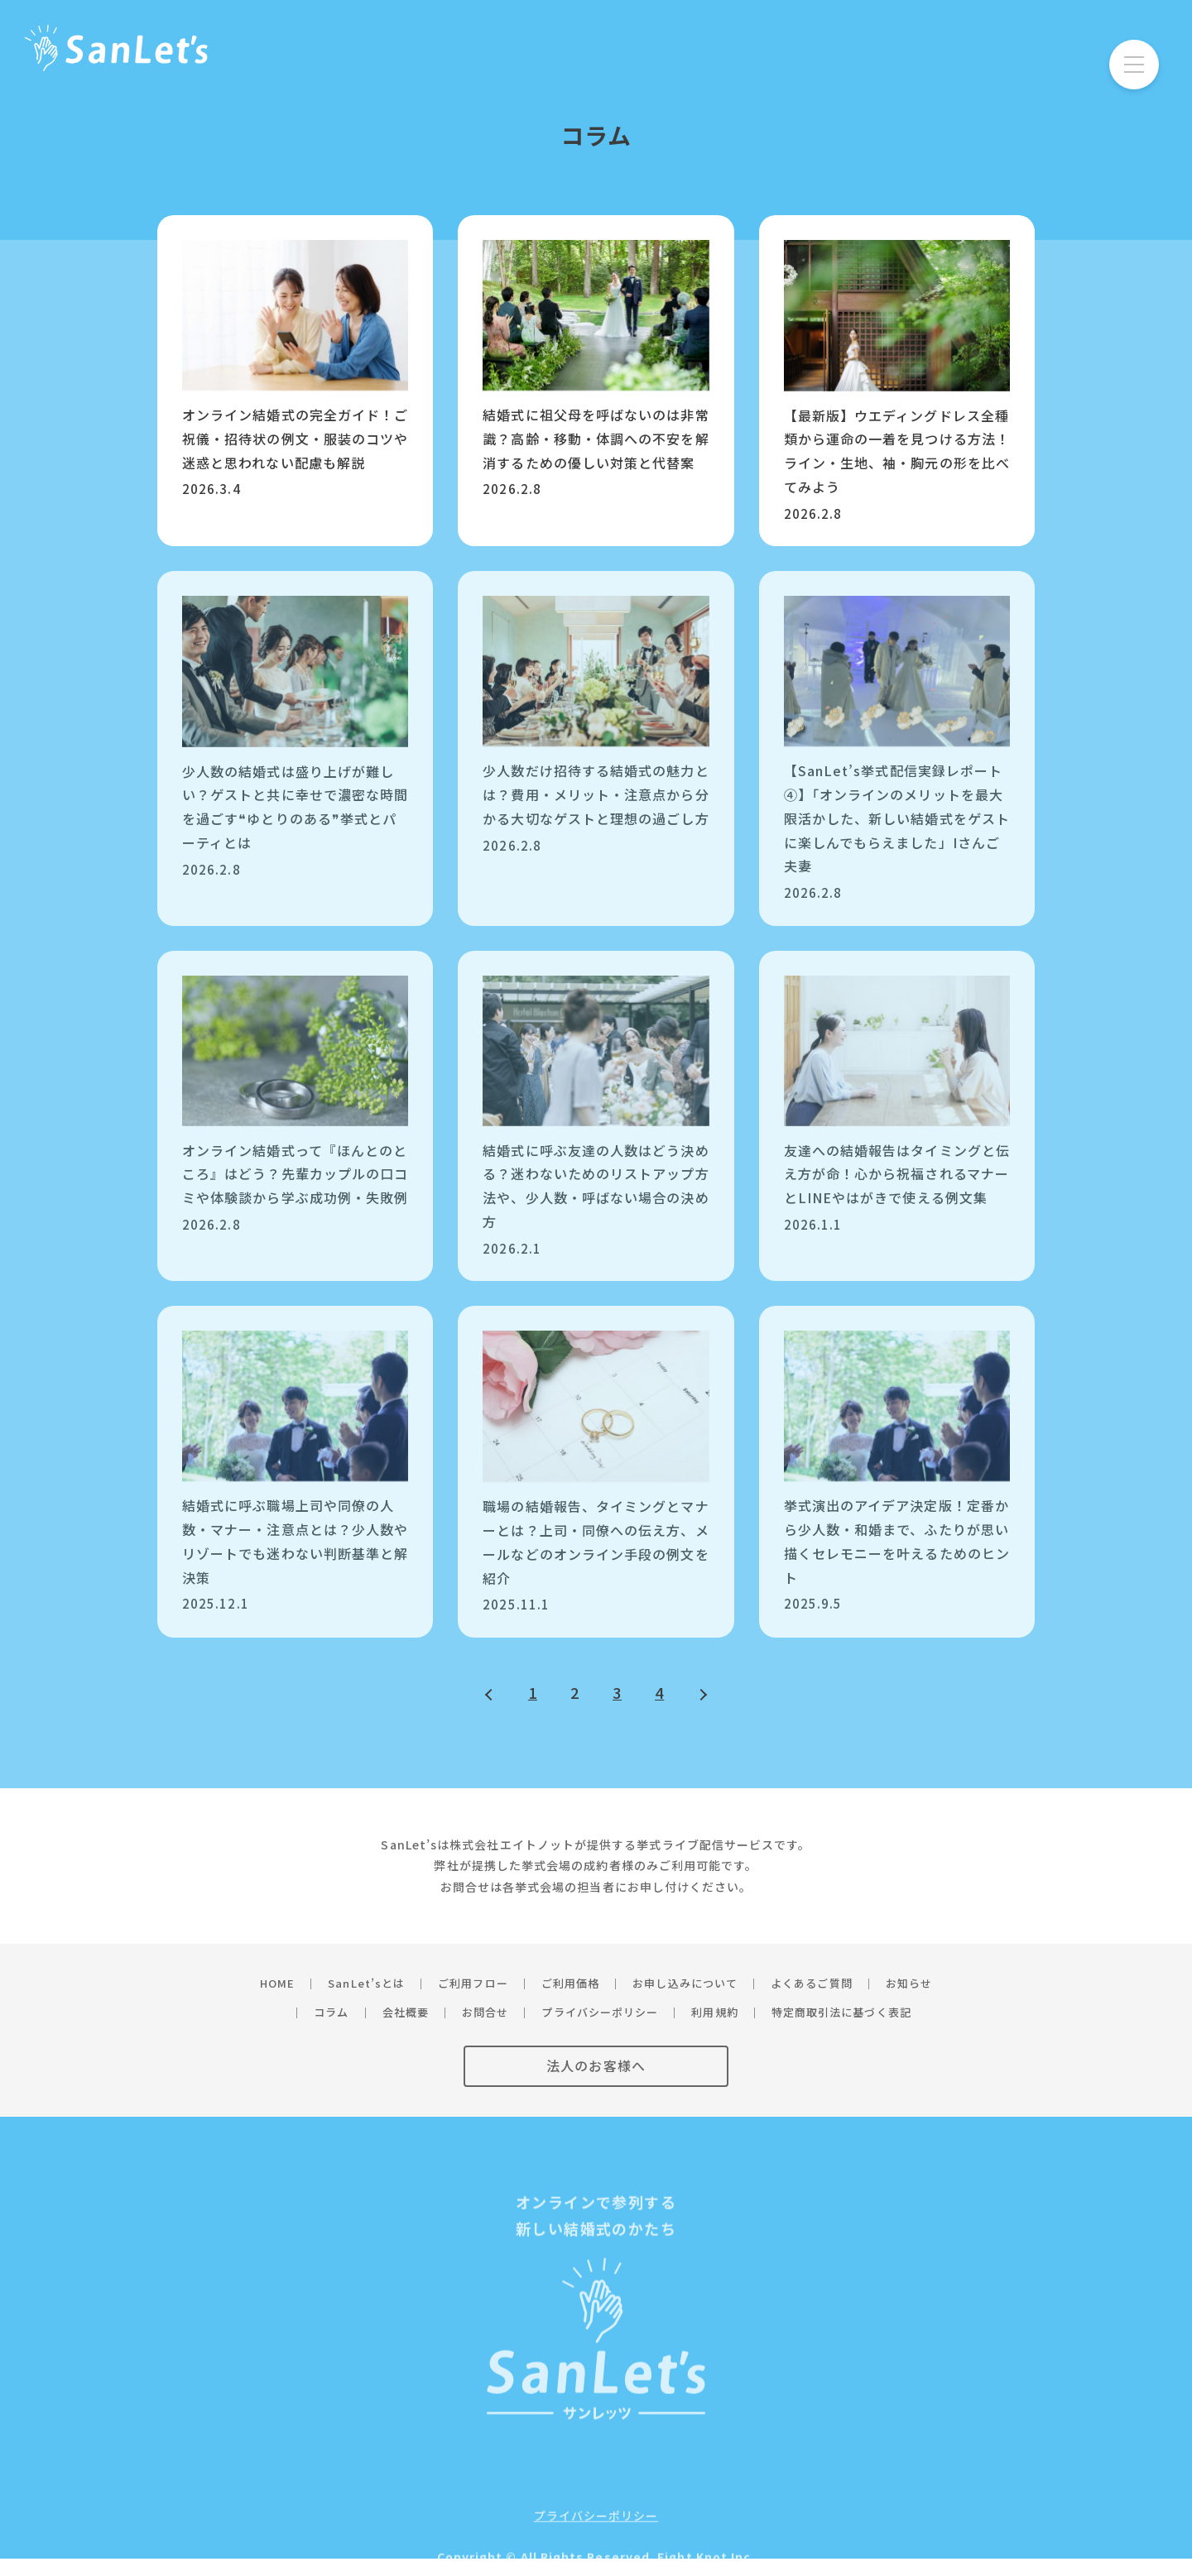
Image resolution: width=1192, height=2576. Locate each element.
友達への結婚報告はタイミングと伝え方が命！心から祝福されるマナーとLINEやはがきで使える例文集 (897, 1174)
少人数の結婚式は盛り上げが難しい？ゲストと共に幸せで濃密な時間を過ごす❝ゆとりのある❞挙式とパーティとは (295, 806)
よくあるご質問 (812, 1983)
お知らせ (909, 1983)
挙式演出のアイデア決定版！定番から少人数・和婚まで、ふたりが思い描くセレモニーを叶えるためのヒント (897, 1540)
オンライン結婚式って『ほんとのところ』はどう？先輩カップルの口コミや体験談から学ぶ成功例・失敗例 (295, 1174)
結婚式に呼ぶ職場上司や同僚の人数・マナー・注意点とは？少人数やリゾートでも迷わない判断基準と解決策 (295, 1540)
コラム (331, 2012)
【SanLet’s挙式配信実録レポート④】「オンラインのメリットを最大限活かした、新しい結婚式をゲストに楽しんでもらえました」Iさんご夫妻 (897, 817)
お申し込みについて (685, 1983)
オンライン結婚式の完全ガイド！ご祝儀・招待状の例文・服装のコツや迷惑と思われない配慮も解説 (295, 439)
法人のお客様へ (596, 2065)
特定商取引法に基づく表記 (841, 2012)
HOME (277, 1983)
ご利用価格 (570, 1983)
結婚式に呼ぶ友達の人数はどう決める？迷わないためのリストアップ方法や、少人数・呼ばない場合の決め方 (596, 1185)
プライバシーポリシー (599, 2012)
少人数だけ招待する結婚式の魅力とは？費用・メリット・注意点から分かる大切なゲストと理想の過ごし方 (596, 794)
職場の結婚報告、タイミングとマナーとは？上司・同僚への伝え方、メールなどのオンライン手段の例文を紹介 (596, 1541)
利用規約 (714, 2012)
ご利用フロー (472, 1983)
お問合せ (485, 2012)
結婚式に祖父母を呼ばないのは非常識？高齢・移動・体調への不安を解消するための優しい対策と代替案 (596, 439)
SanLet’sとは (366, 1983)
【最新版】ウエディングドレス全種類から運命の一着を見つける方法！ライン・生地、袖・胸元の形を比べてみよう (897, 450)
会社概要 (405, 2012)
